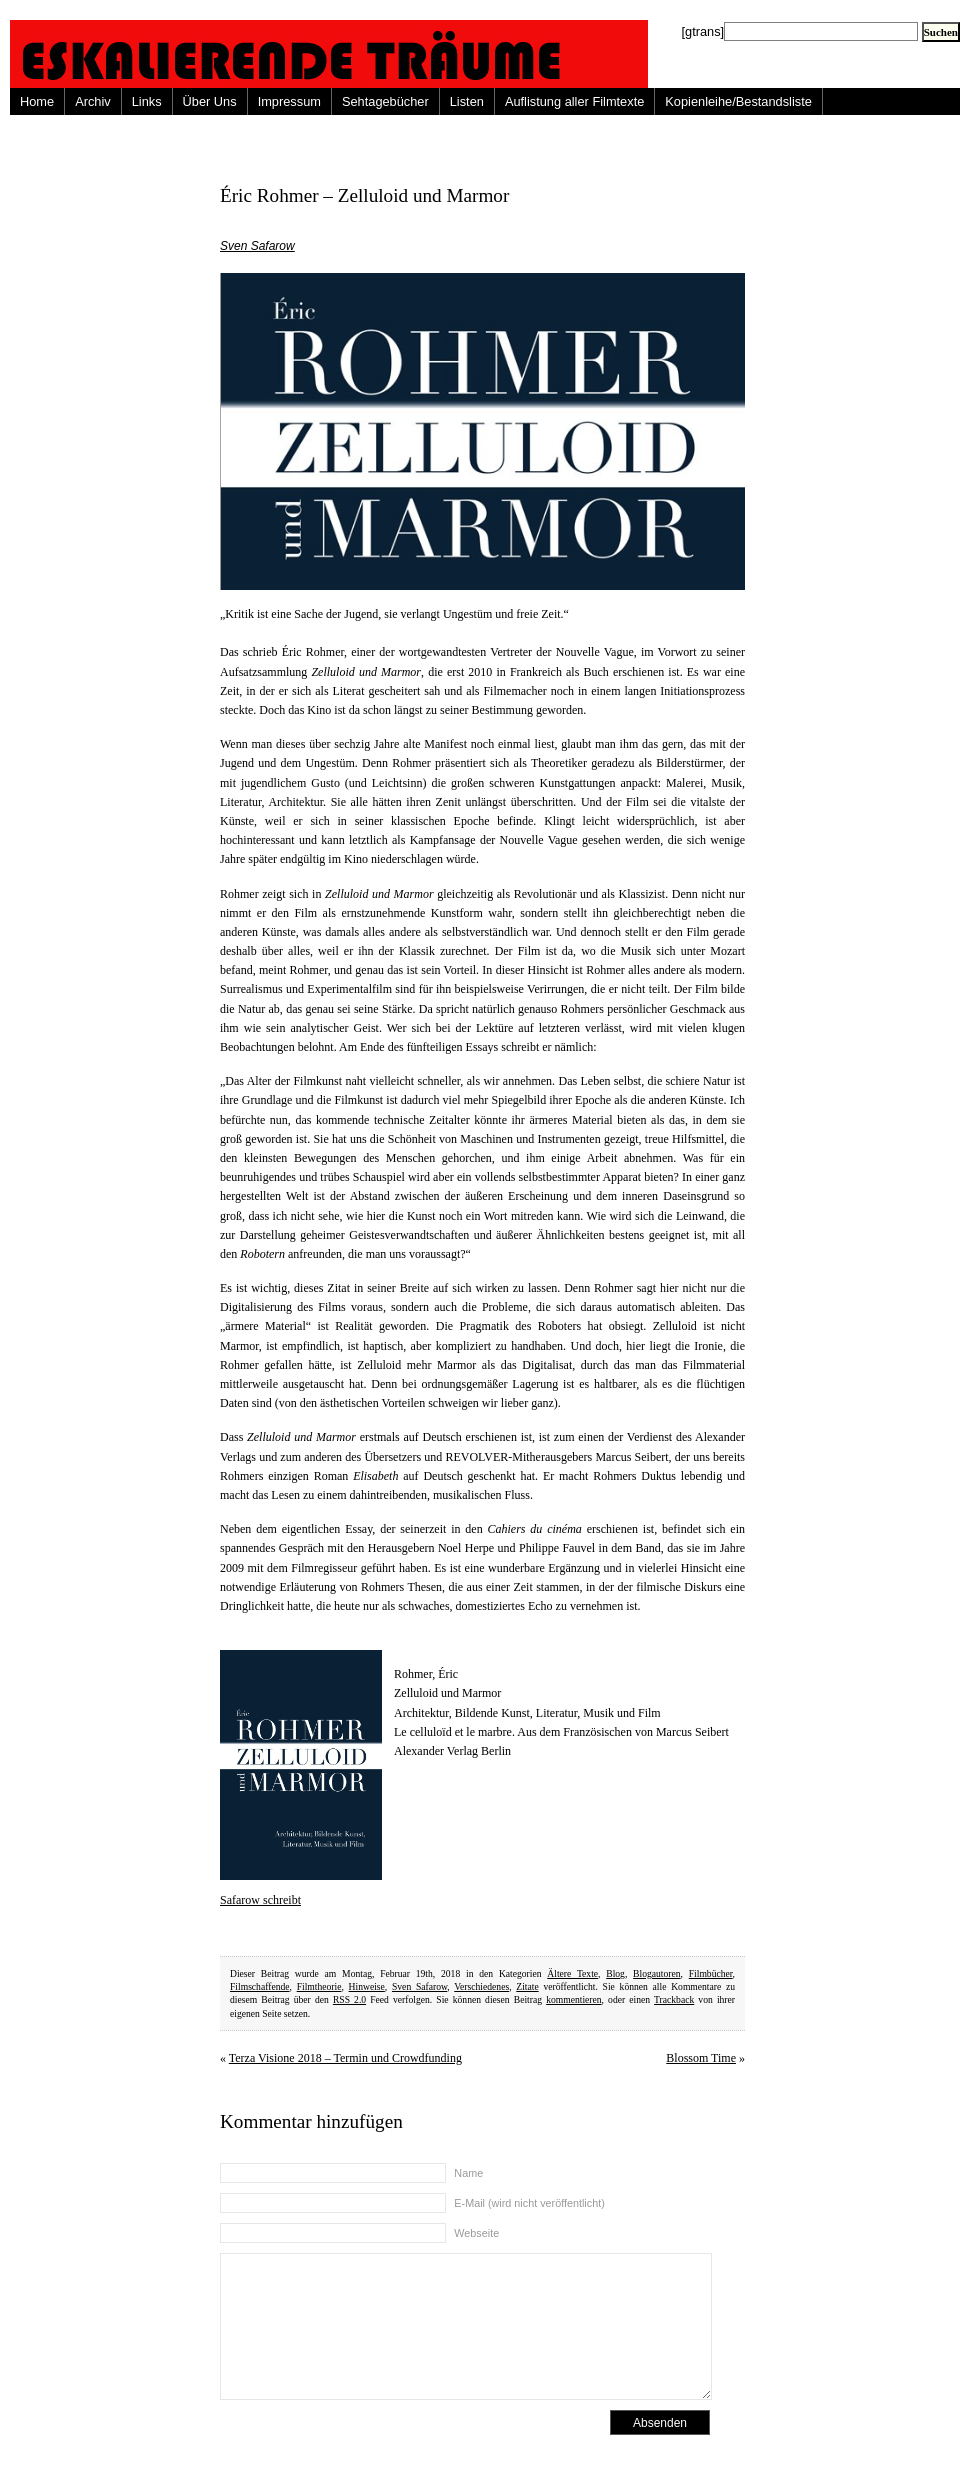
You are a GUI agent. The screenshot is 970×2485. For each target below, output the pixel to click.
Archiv (93, 101)
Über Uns (210, 101)
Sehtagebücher (385, 101)
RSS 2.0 (349, 1999)
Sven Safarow (257, 246)
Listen (467, 101)
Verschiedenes (481, 1986)
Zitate (527, 1986)
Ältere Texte (572, 1973)
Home (37, 101)
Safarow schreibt (260, 1900)
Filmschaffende (260, 1986)
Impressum (289, 101)
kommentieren (573, 1999)
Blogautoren (656, 1973)
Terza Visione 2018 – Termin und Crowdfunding (345, 2058)
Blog (615, 1973)
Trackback (674, 1999)
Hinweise (367, 1986)
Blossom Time (701, 2058)
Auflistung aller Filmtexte (574, 101)
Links (147, 101)
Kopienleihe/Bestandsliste (738, 101)
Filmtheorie (319, 1986)
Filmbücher (711, 1973)
